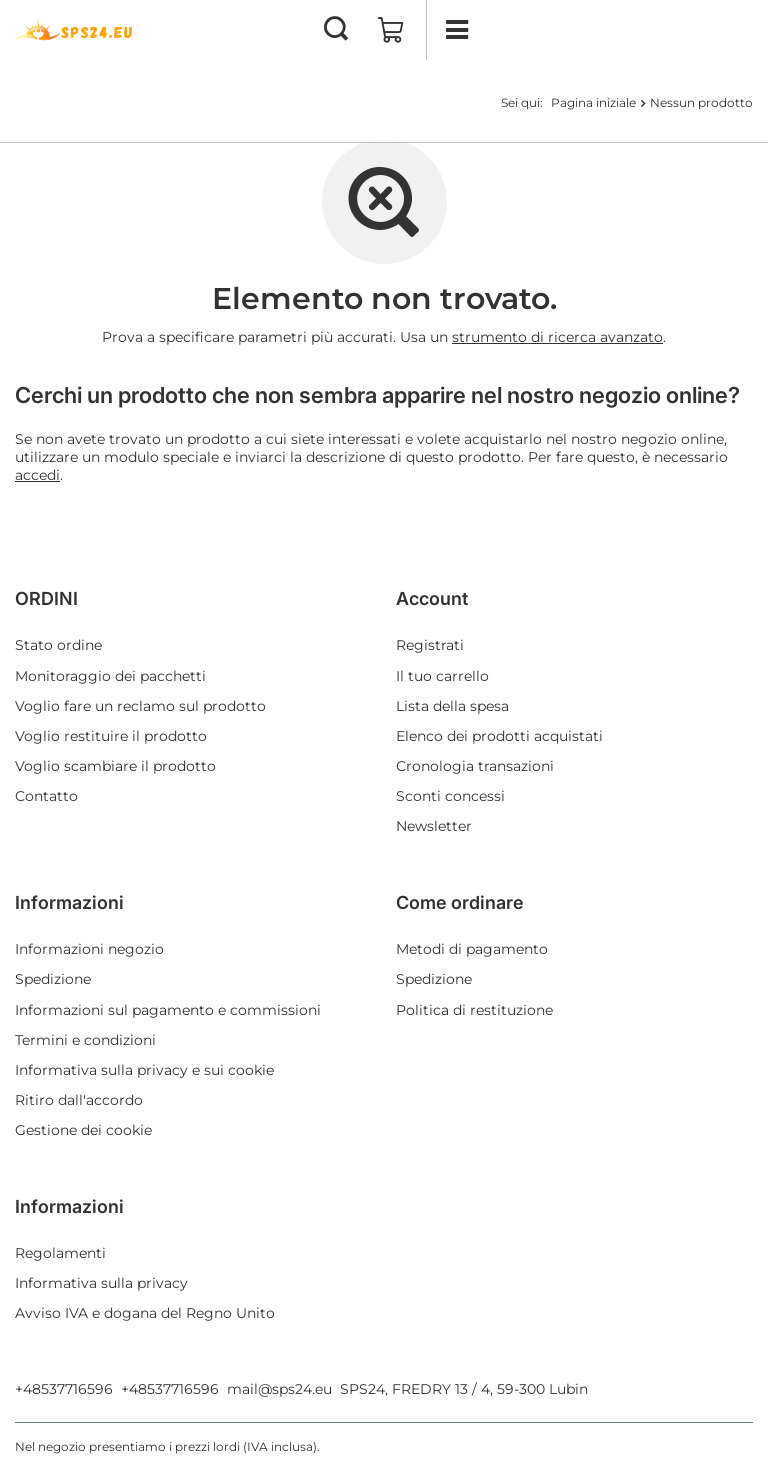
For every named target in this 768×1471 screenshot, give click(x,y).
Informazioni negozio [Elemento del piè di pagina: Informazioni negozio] (89, 949)
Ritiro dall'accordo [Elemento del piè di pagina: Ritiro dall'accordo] (79, 1100)
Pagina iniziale (593, 102)
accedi (37, 475)
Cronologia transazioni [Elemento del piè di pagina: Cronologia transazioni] (475, 766)
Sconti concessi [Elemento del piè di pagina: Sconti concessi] (450, 796)
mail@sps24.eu (279, 1389)
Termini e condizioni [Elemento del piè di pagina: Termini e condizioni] (85, 1040)
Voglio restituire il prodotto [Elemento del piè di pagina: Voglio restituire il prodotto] (111, 736)
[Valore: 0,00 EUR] (391, 30)
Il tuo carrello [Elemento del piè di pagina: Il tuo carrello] (442, 676)
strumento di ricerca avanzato (557, 337)
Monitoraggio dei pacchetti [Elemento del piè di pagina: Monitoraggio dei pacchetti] (110, 676)
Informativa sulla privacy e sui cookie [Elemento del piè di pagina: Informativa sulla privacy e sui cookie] (144, 1070)
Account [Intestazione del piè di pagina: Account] (432, 598)
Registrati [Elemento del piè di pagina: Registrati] (430, 645)
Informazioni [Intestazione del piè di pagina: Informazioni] (69, 902)
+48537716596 (64, 1389)
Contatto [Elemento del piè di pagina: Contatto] (46, 796)
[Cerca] (336, 30)
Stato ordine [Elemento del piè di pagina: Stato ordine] (58, 645)
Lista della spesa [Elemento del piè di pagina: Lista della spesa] (452, 706)
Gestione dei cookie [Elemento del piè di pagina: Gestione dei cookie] (83, 1130)
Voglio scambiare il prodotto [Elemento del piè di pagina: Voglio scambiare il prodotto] (115, 766)
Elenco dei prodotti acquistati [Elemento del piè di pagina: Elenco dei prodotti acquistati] (499, 736)
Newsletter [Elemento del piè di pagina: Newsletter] (434, 826)
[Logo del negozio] (75, 30)
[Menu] (456, 30)
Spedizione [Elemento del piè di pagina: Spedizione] (53, 979)
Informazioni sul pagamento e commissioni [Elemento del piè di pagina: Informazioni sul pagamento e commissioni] (168, 1010)
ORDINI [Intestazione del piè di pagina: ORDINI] (46, 598)
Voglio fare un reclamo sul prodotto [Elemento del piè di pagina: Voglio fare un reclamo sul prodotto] (140, 706)
